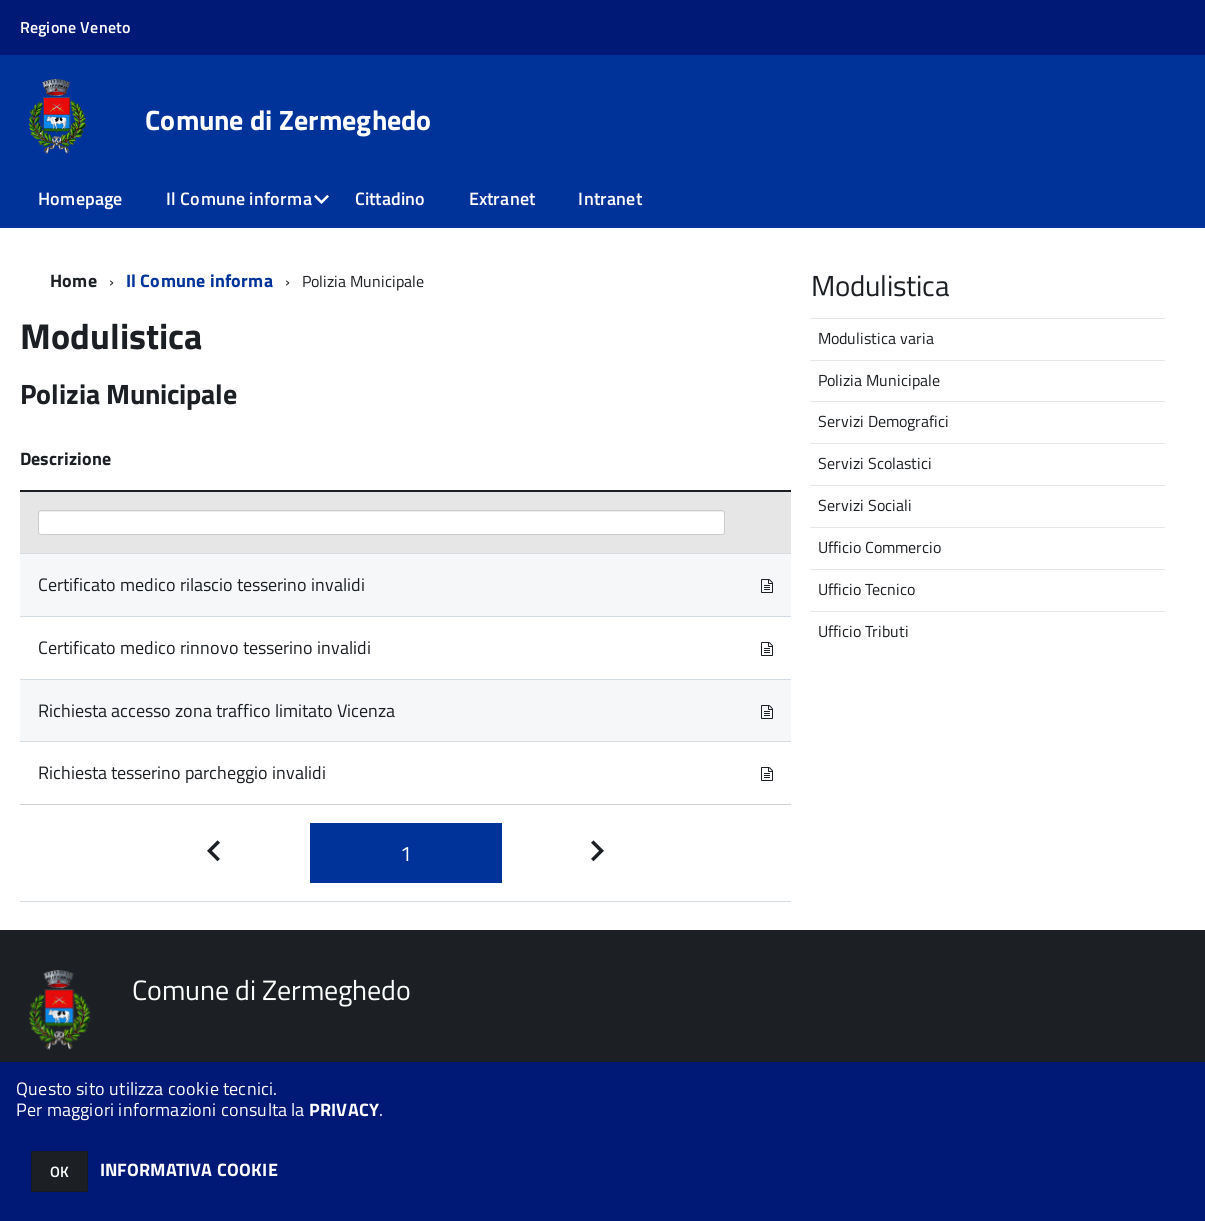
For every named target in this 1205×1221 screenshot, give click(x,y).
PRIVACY (344, 1109)
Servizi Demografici (883, 421)
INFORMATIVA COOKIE (189, 1169)
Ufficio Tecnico (866, 589)
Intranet (609, 198)
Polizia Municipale (879, 380)
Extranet (502, 198)
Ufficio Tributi (863, 631)
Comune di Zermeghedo (288, 120)
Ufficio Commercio (879, 547)
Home (73, 280)
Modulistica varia (876, 338)
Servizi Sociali (865, 505)
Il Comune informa (239, 198)
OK (59, 1171)
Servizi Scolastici (875, 463)
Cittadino (390, 198)
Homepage (80, 198)
